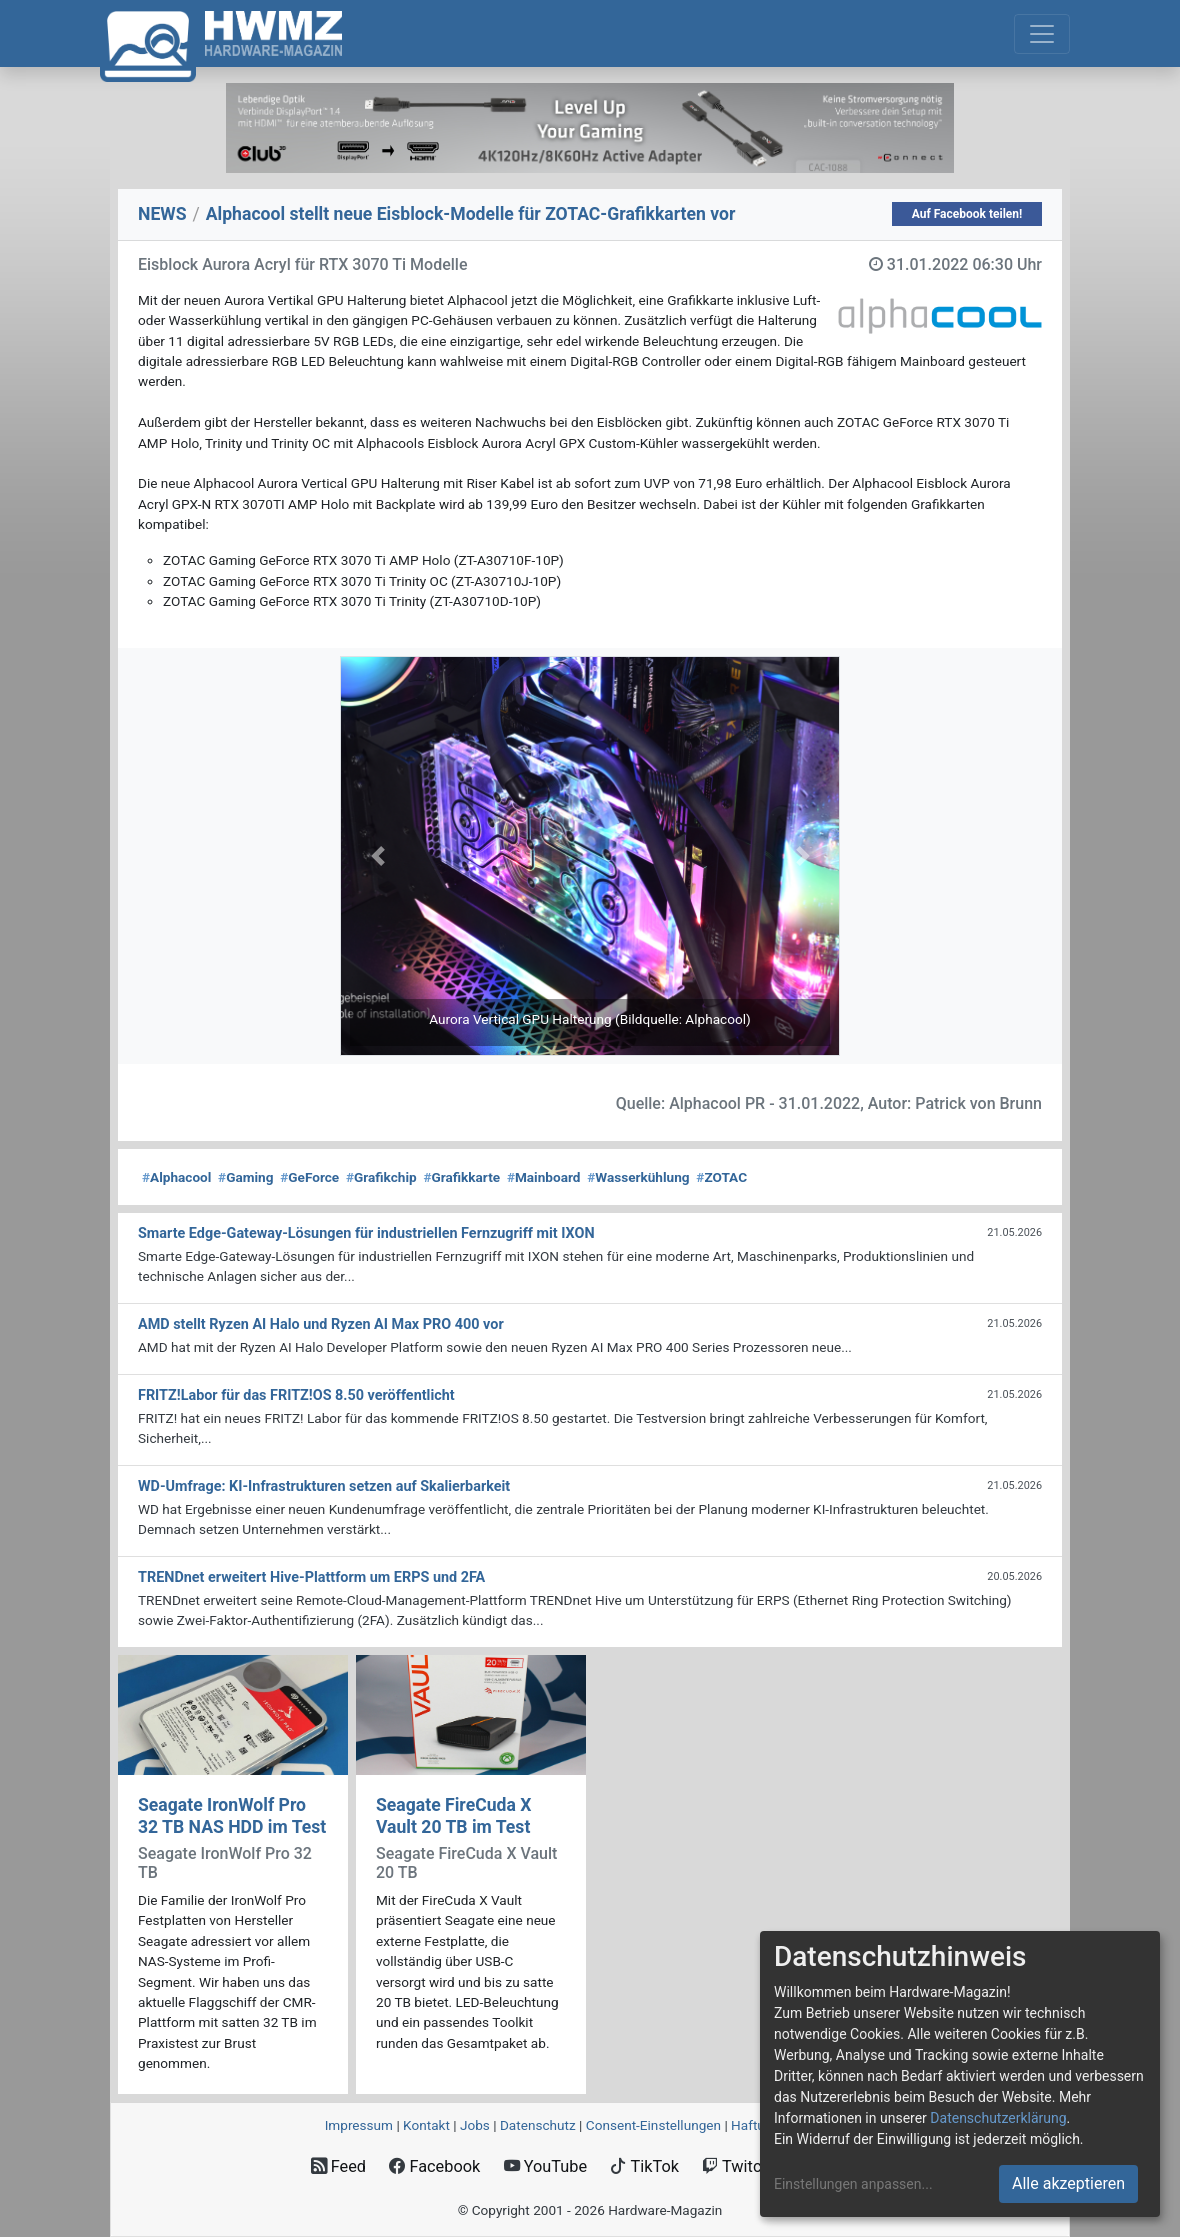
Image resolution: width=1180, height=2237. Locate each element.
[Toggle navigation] (1042, 34)
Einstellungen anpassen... (853, 2184)
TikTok (644, 2166)
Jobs (475, 2125)
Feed (338, 2166)
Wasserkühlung (638, 1177)
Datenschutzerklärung (998, 2118)
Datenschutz (538, 2125)
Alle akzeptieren (1068, 2183)
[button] (377, 856)
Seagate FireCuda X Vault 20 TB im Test (453, 1815)
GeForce (309, 1177)
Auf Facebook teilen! (967, 214)
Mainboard (544, 1177)
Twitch (736, 2166)
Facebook (434, 2166)
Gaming (245, 1177)
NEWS (162, 214)
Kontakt (426, 2125)
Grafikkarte (461, 1177)
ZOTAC (721, 1177)
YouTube (545, 2166)
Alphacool (176, 1177)
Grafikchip (381, 1177)
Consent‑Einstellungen (653, 2125)
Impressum (359, 2125)
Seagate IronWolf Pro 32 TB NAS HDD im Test (232, 1815)
